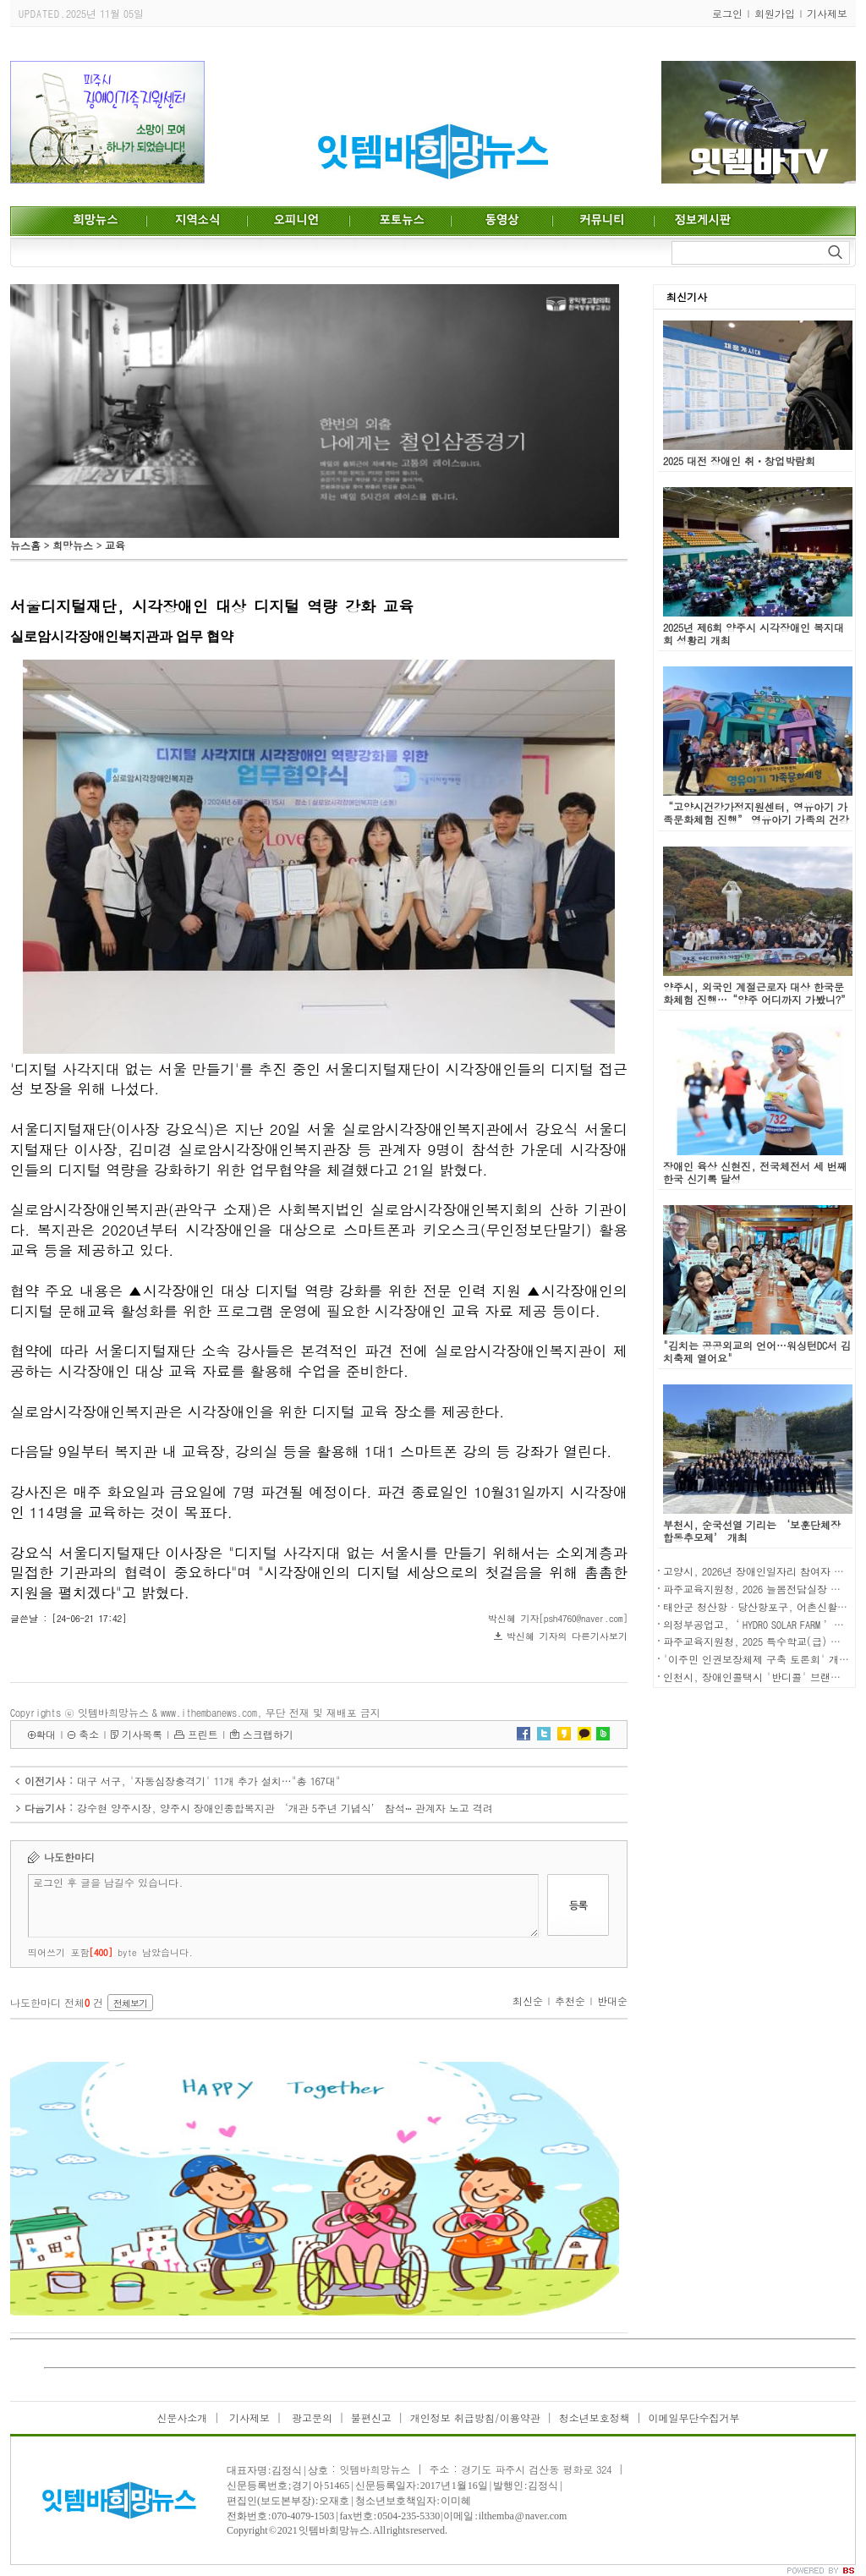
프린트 (203, 1734)
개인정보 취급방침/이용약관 (475, 2417)
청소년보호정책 (594, 2417)
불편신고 (371, 2417)
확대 (46, 1734)
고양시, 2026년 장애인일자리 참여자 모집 (758, 1571)
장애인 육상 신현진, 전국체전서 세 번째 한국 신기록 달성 (755, 1172)
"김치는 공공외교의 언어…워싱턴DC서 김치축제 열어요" (757, 1351)
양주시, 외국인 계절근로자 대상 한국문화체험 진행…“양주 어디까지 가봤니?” (757, 992)
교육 (115, 545)
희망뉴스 (72, 545)
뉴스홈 (25, 545)
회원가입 (774, 13)
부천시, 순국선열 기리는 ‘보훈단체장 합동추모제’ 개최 (752, 1530)
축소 (89, 1734)
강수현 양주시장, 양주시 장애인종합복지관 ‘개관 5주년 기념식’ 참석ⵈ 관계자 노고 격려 (285, 1807)
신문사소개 (181, 2417)
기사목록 (142, 1734)
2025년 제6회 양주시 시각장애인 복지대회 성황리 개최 (753, 633)
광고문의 (310, 2417)
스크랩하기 (268, 1734)
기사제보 (827, 13)
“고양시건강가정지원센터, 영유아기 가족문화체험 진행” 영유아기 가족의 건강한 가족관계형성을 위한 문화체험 (756, 819)
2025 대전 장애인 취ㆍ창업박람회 (739, 460)
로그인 (727, 13)
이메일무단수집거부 (694, 2417)
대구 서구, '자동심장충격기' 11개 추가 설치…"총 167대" (209, 1780)
